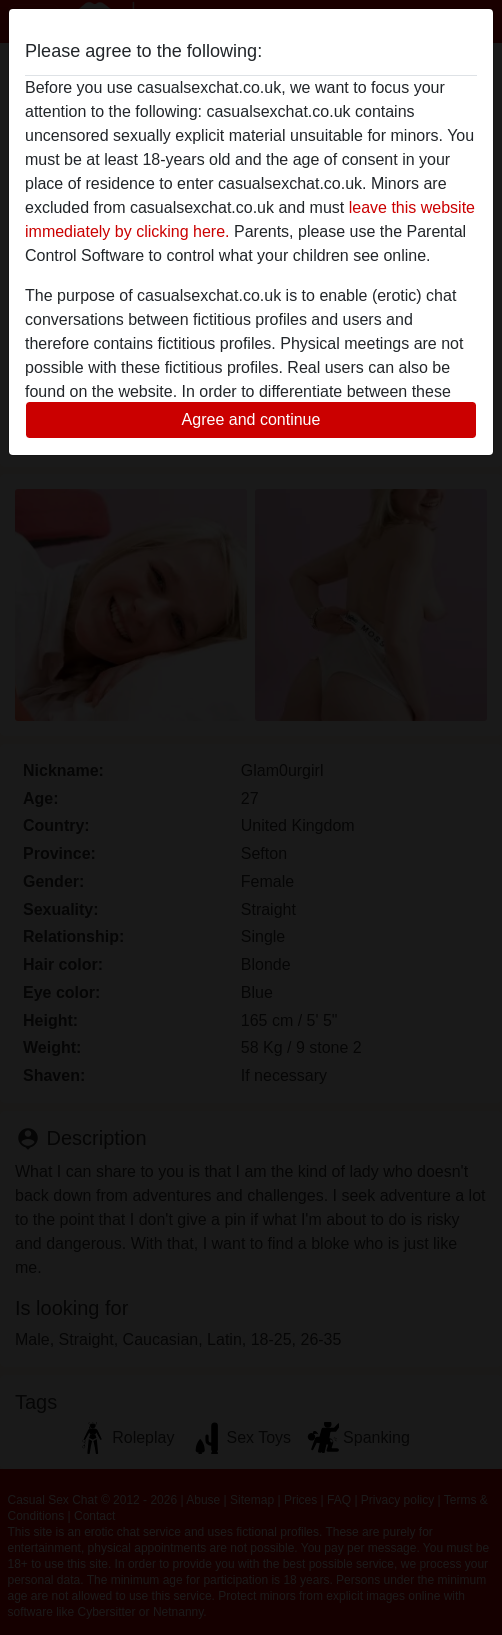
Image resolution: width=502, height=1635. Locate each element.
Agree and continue (251, 419)
